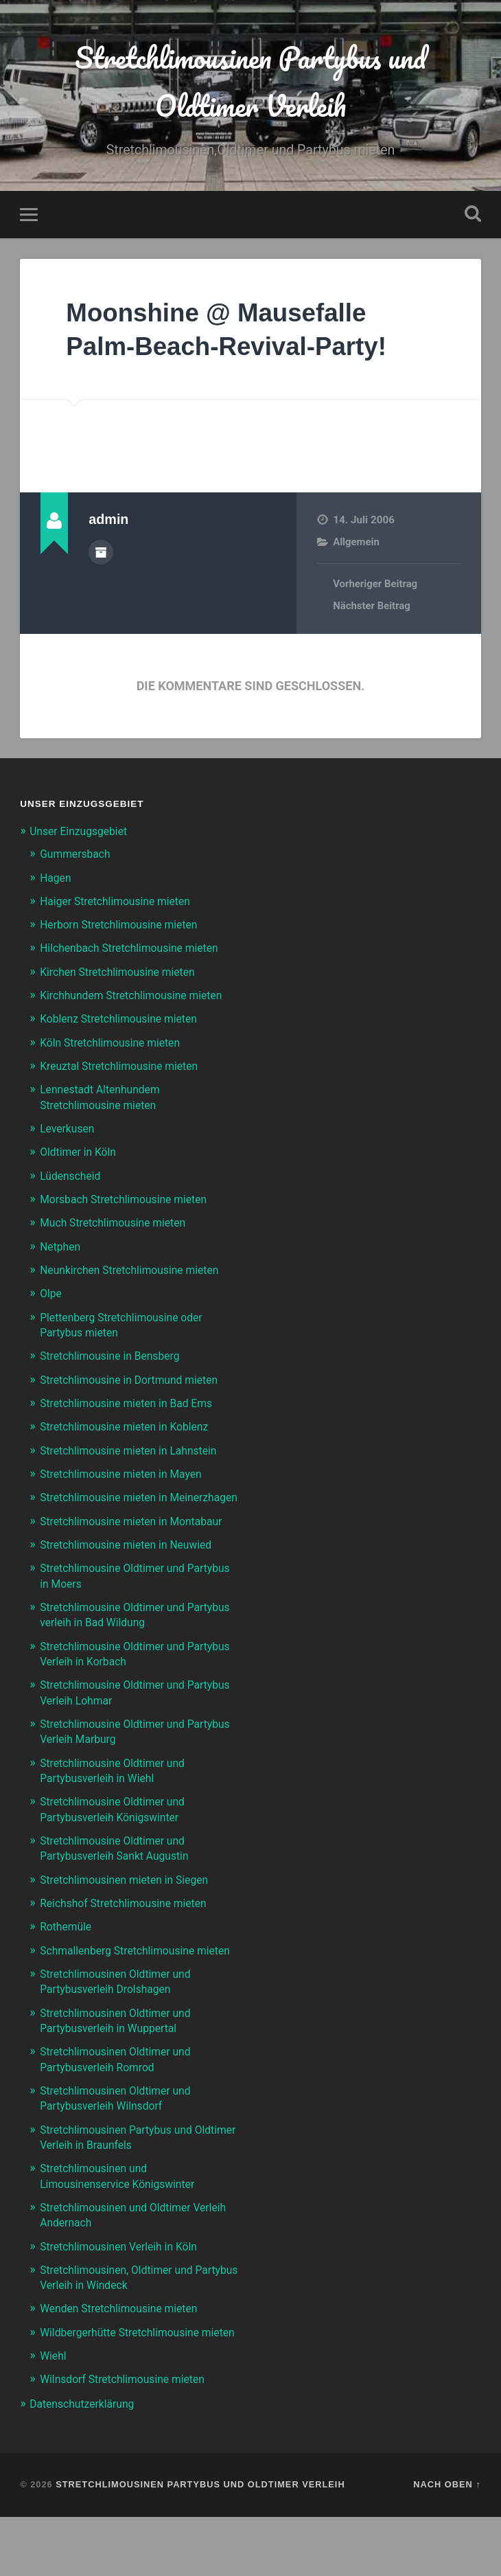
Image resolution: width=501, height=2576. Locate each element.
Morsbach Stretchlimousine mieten (131, 1202)
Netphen (62, 1248)
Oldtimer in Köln (81, 1154)
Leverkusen (70, 1131)
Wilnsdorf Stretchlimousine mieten (130, 2439)
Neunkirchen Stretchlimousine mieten (137, 1272)
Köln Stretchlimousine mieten (116, 1045)
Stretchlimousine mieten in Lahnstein (136, 1452)
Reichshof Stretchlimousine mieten (131, 1934)
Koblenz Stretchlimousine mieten (125, 1022)
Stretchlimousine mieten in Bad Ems (134, 1405)
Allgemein (357, 545)
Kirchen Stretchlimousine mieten (124, 975)
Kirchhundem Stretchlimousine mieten (139, 998)
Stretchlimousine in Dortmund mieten (137, 1382)
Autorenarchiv (101, 555)
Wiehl (54, 2415)
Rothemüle (68, 1957)
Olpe (52, 1296)
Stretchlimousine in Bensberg (116, 1358)
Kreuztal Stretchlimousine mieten (126, 1069)
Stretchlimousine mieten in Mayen (128, 1475)
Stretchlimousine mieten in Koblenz (132, 1428)
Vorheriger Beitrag (376, 588)
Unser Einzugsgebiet (83, 834)
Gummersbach (78, 858)
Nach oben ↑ (446, 2543)
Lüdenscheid (73, 1178)
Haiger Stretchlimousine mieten (122, 904)
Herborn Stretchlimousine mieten (126, 928)
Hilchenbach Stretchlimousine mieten (137, 951)
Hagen (57, 881)
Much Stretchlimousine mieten (119, 1225)
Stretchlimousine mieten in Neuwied (133, 1577)
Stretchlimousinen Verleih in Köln (125, 2290)
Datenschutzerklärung (86, 2463)
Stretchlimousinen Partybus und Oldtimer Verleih (250, 83)
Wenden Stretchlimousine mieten (126, 2353)
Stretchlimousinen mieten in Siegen (132, 1910)
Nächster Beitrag (372, 610)
